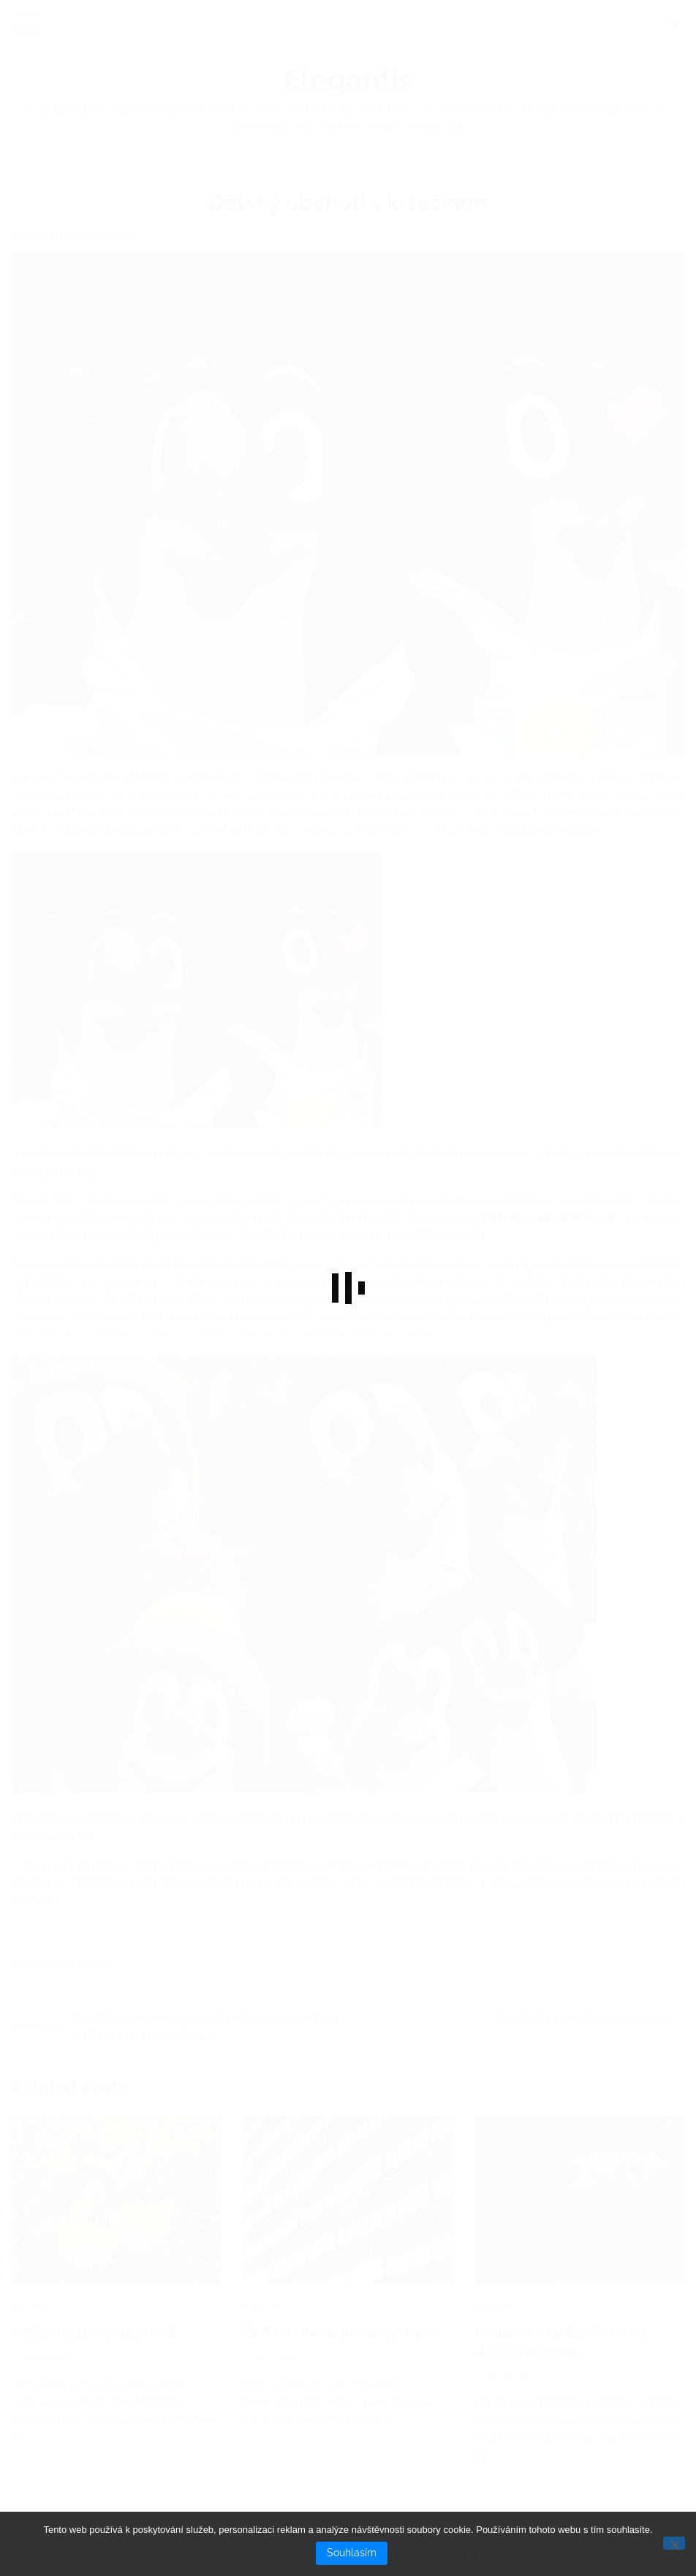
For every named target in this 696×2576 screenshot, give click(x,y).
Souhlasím (352, 2552)
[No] (674, 2543)
